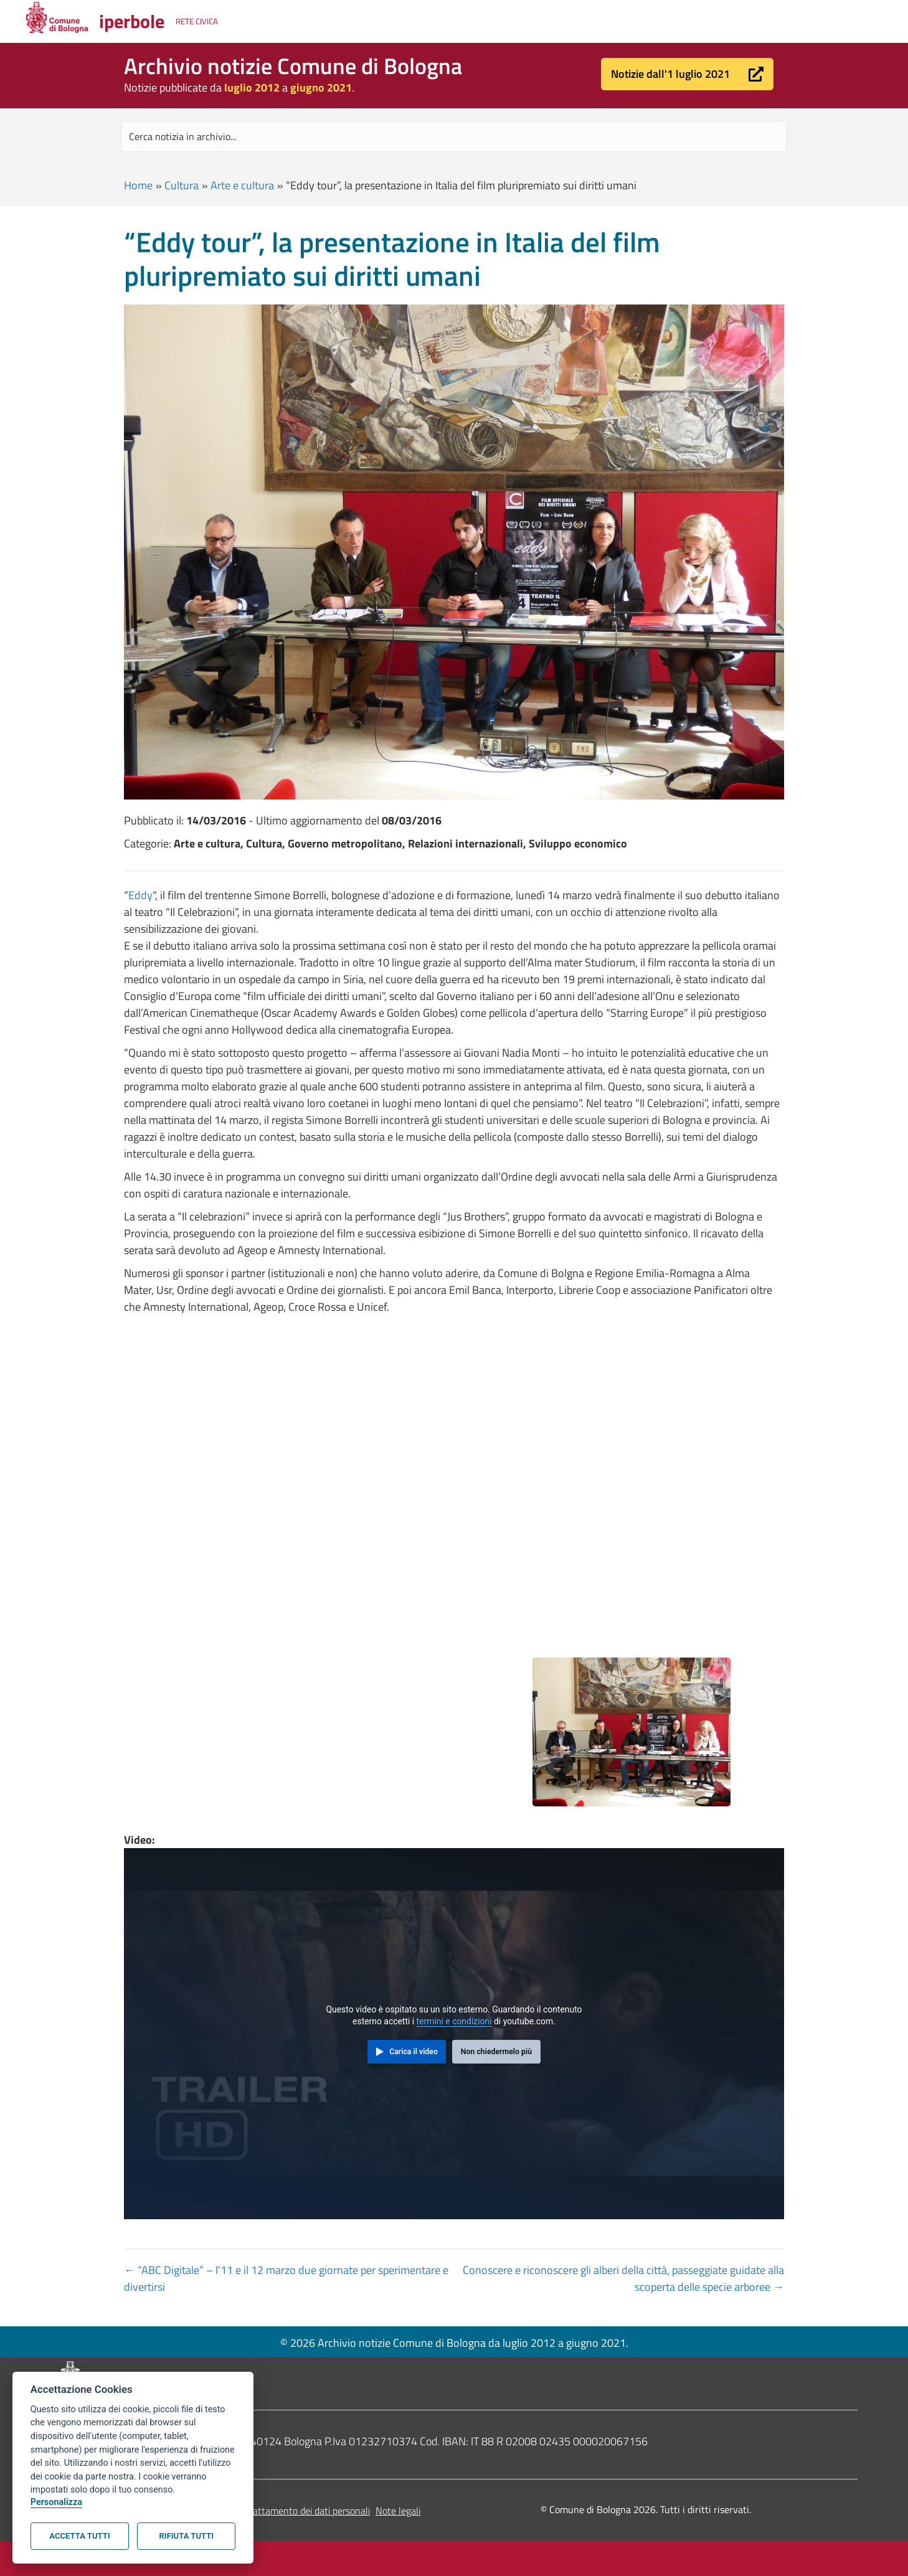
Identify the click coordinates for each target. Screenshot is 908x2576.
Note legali (398, 2510)
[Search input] (454, 136)
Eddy (140, 895)
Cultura (181, 185)
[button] (687, 74)
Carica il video (413, 2051)
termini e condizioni (454, 2021)
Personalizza (56, 2502)
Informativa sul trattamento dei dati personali (275, 2510)
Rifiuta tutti (186, 2536)
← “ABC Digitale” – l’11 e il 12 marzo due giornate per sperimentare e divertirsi (286, 2278)
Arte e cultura (242, 185)
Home (138, 185)
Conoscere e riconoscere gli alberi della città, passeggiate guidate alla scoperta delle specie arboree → (623, 2278)
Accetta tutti (79, 2536)
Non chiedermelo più (496, 2051)
